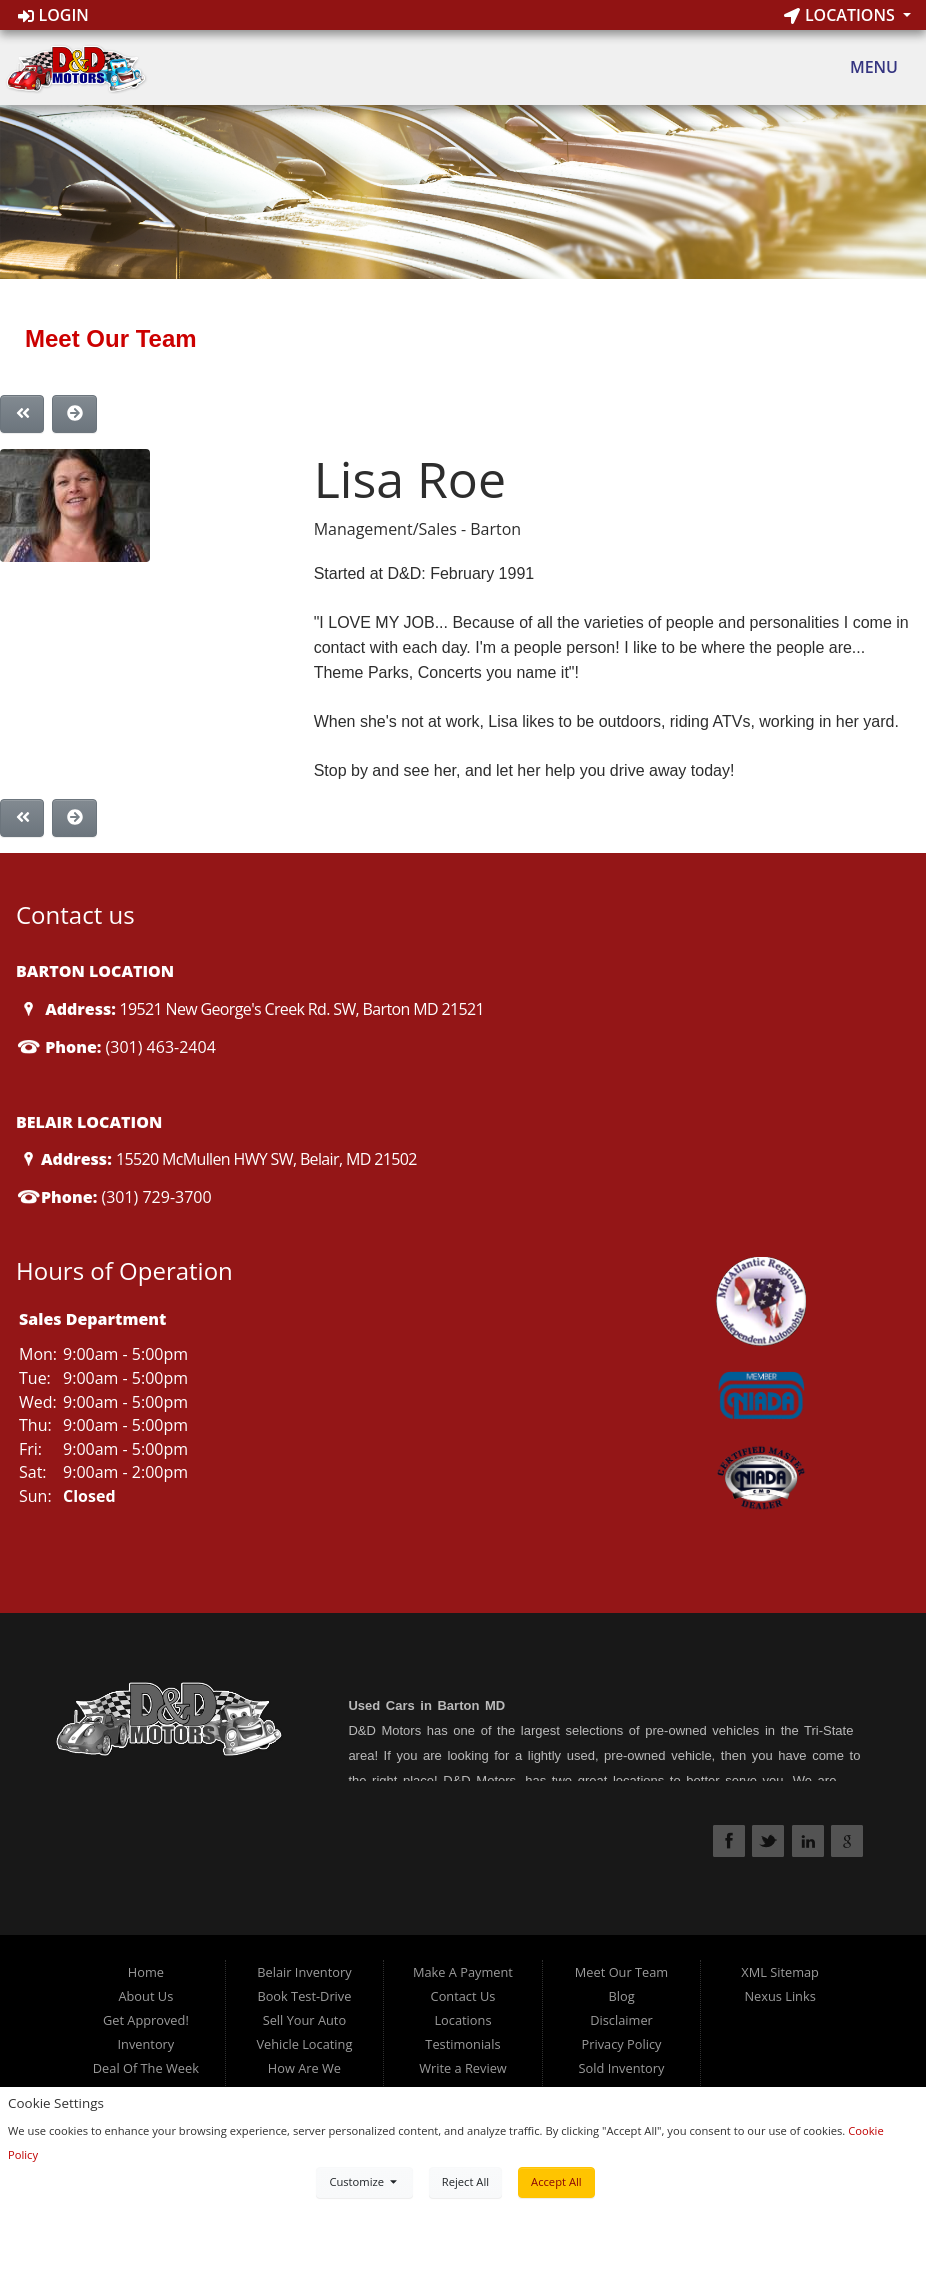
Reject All (465, 2181)
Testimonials (462, 2044)
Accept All (556, 2181)
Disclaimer (621, 2020)
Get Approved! (146, 2020)
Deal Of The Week (146, 2068)
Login (53, 15)
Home (146, 1972)
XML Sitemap (780, 1972)
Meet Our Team (621, 1972)
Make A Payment (463, 1972)
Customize (364, 2181)
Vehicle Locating (304, 2044)
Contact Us (463, 1996)
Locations (841, 15)
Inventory (145, 2044)
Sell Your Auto (304, 2020)
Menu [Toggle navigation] (863, 68)
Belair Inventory (304, 1972)
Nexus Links (779, 1996)
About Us (145, 1996)
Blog (621, 1996)
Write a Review (463, 2068)
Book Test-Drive (304, 1996)
